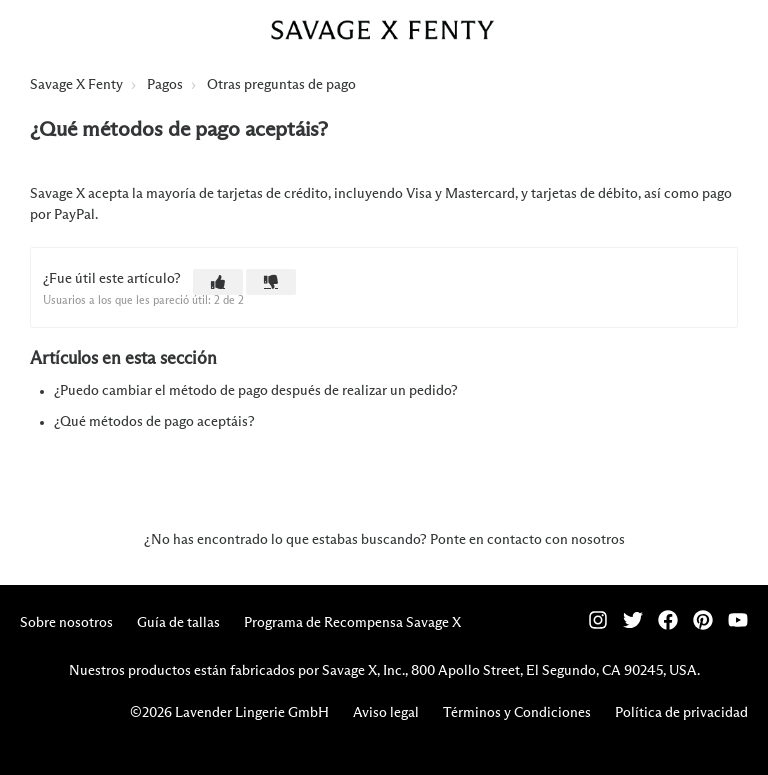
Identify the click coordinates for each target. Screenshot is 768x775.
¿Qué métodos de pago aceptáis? (154, 422)
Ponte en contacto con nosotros (527, 540)
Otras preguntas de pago (281, 85)
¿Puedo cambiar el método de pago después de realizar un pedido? (256, 391)
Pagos (165, 85)
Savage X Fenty (76, 85)
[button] (218, 282)
